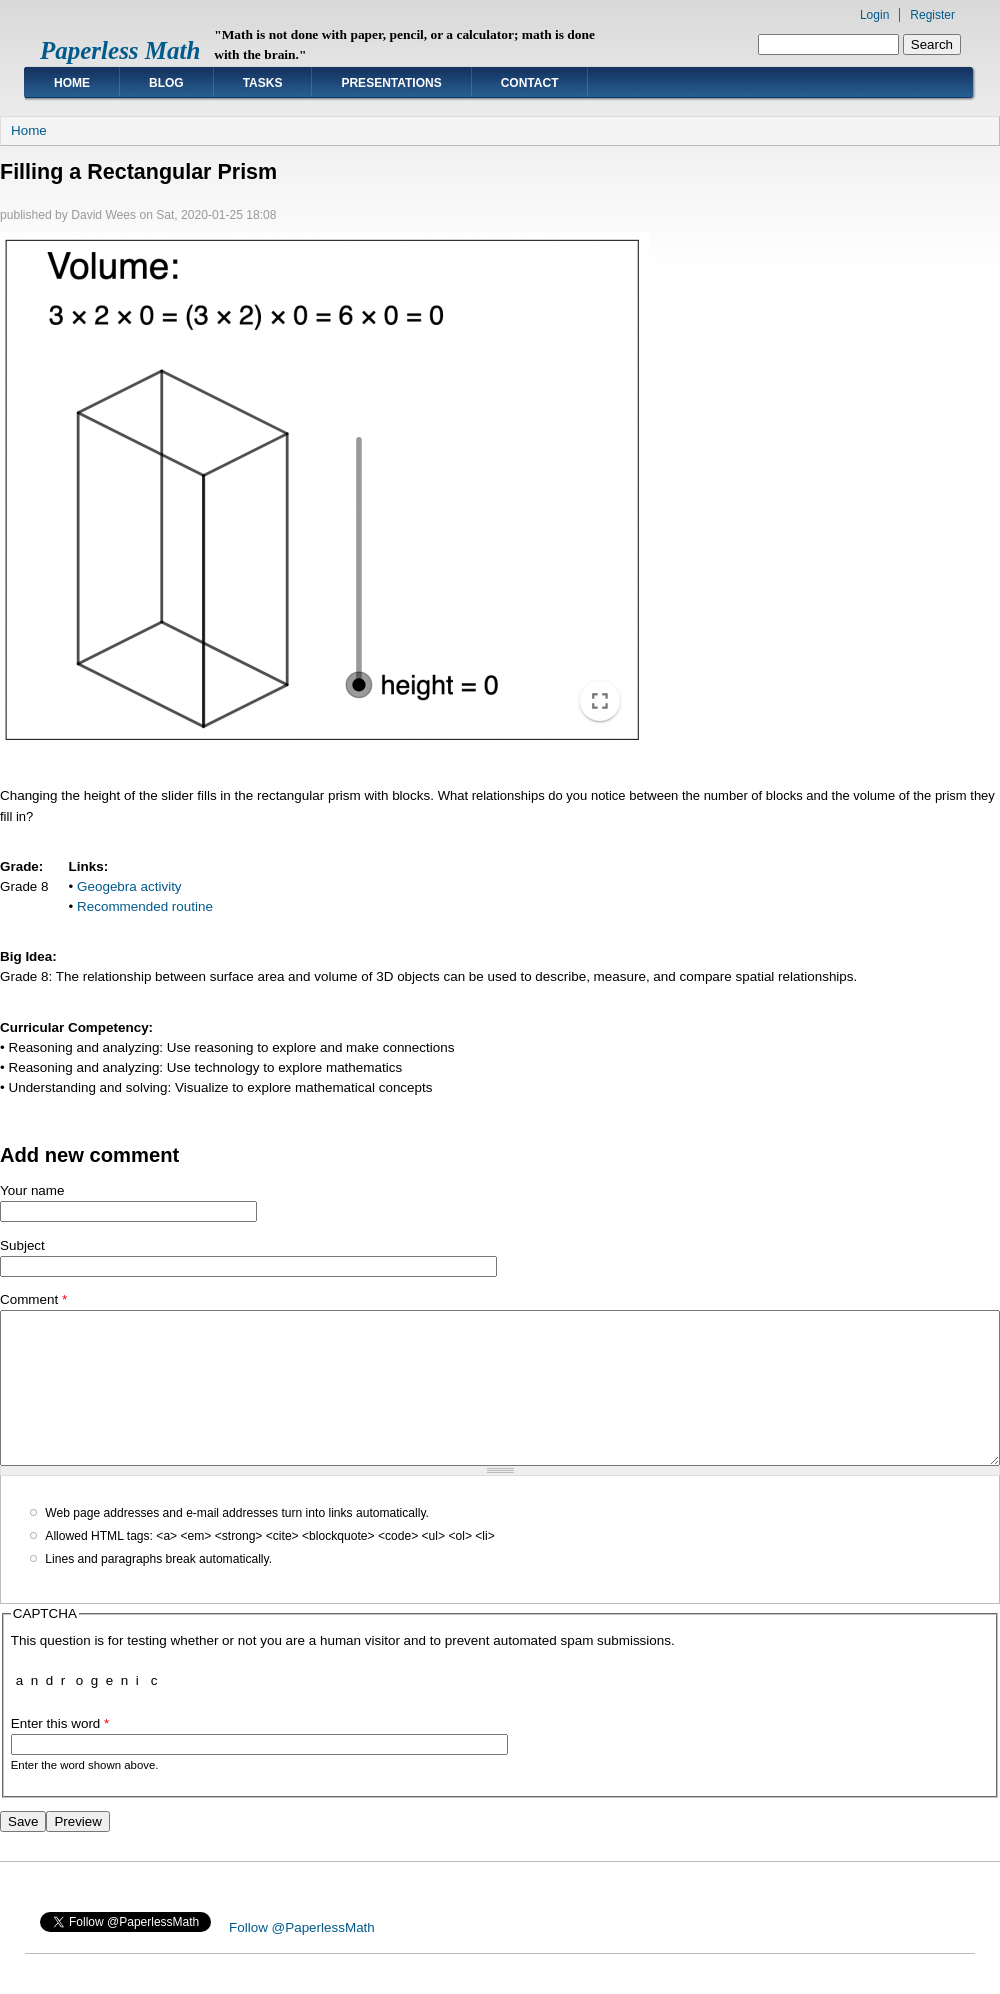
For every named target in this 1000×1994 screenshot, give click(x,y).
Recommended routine (145, 906)
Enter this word (60, 1753)
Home (72, 83)
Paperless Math (120, 50)
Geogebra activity (129, 886)
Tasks (263, 83)
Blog (166, 83)
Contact (530, 83)
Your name (32, 1190)
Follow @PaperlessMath (302, 1957)
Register (932, 15)
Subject (22, 1245)
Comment (33, 1299)
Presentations (391, 83)
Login (874, 15)
